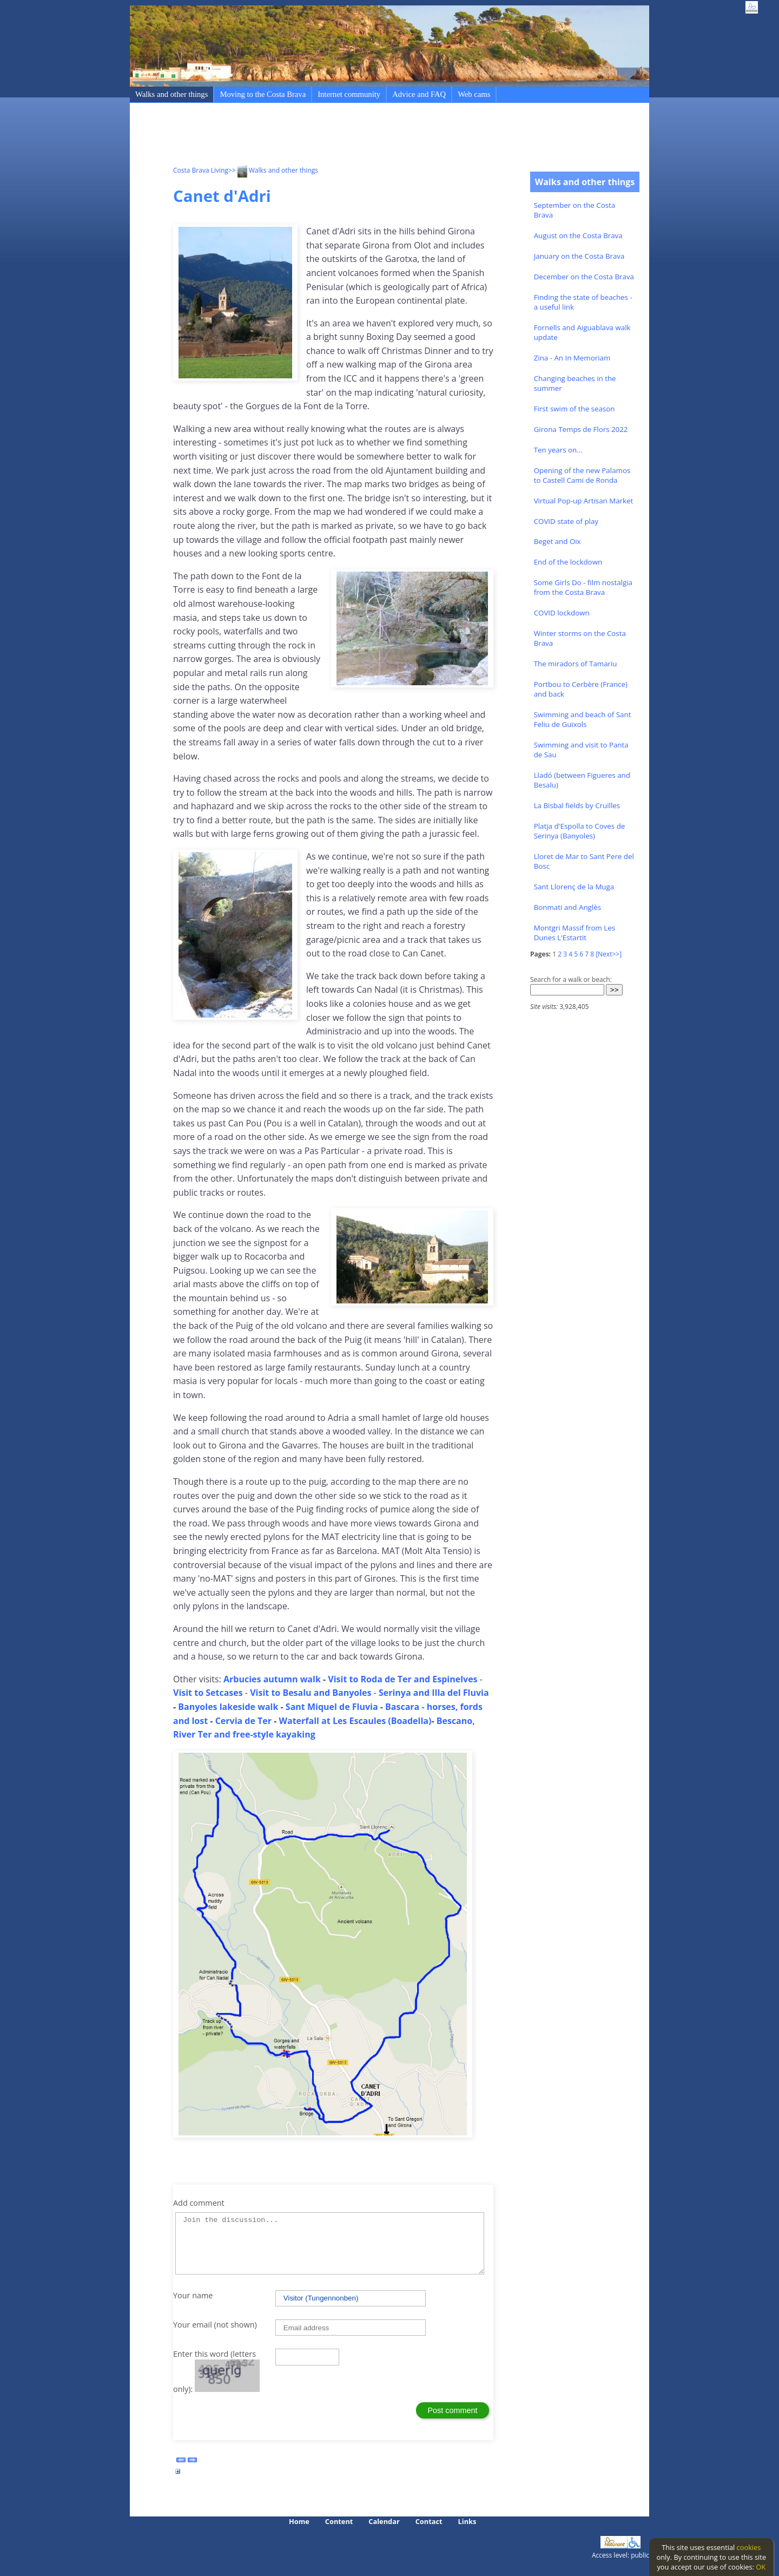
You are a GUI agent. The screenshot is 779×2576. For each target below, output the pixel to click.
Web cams (474, 94)
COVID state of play (566, 521)
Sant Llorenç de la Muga (574, 887)
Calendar (383, 2521)
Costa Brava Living (200, 170)
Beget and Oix (557, 541)
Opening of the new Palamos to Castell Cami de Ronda (582, 475)
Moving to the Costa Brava (263, 94)
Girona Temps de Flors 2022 (581, 429)
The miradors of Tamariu (575, 663)
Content (339, 2521)
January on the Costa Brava (579, 256)
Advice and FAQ (419, 94)
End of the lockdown (568, 562)
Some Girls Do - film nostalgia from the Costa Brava (583, 587)
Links (467, 2521)
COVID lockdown (562, 613)
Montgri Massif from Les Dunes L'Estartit (574, 932)
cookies (749, 2547)
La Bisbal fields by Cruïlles (577, 805)
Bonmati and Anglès (567, 907)
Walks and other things (171, 94)
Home (299, 2521)
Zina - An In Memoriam (572, 358)
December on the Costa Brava (584, 276)
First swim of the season (574, 409)
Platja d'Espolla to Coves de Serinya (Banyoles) (579, 831)
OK (760, 2567)
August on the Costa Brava (578, 235)
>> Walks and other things (273, 170)
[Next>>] (609, 954)
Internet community (349, 94)
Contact (429, 2521)
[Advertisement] (370, 136)
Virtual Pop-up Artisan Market (583, 501)
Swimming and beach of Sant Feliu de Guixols (582, 719)
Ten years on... (558, 450)
